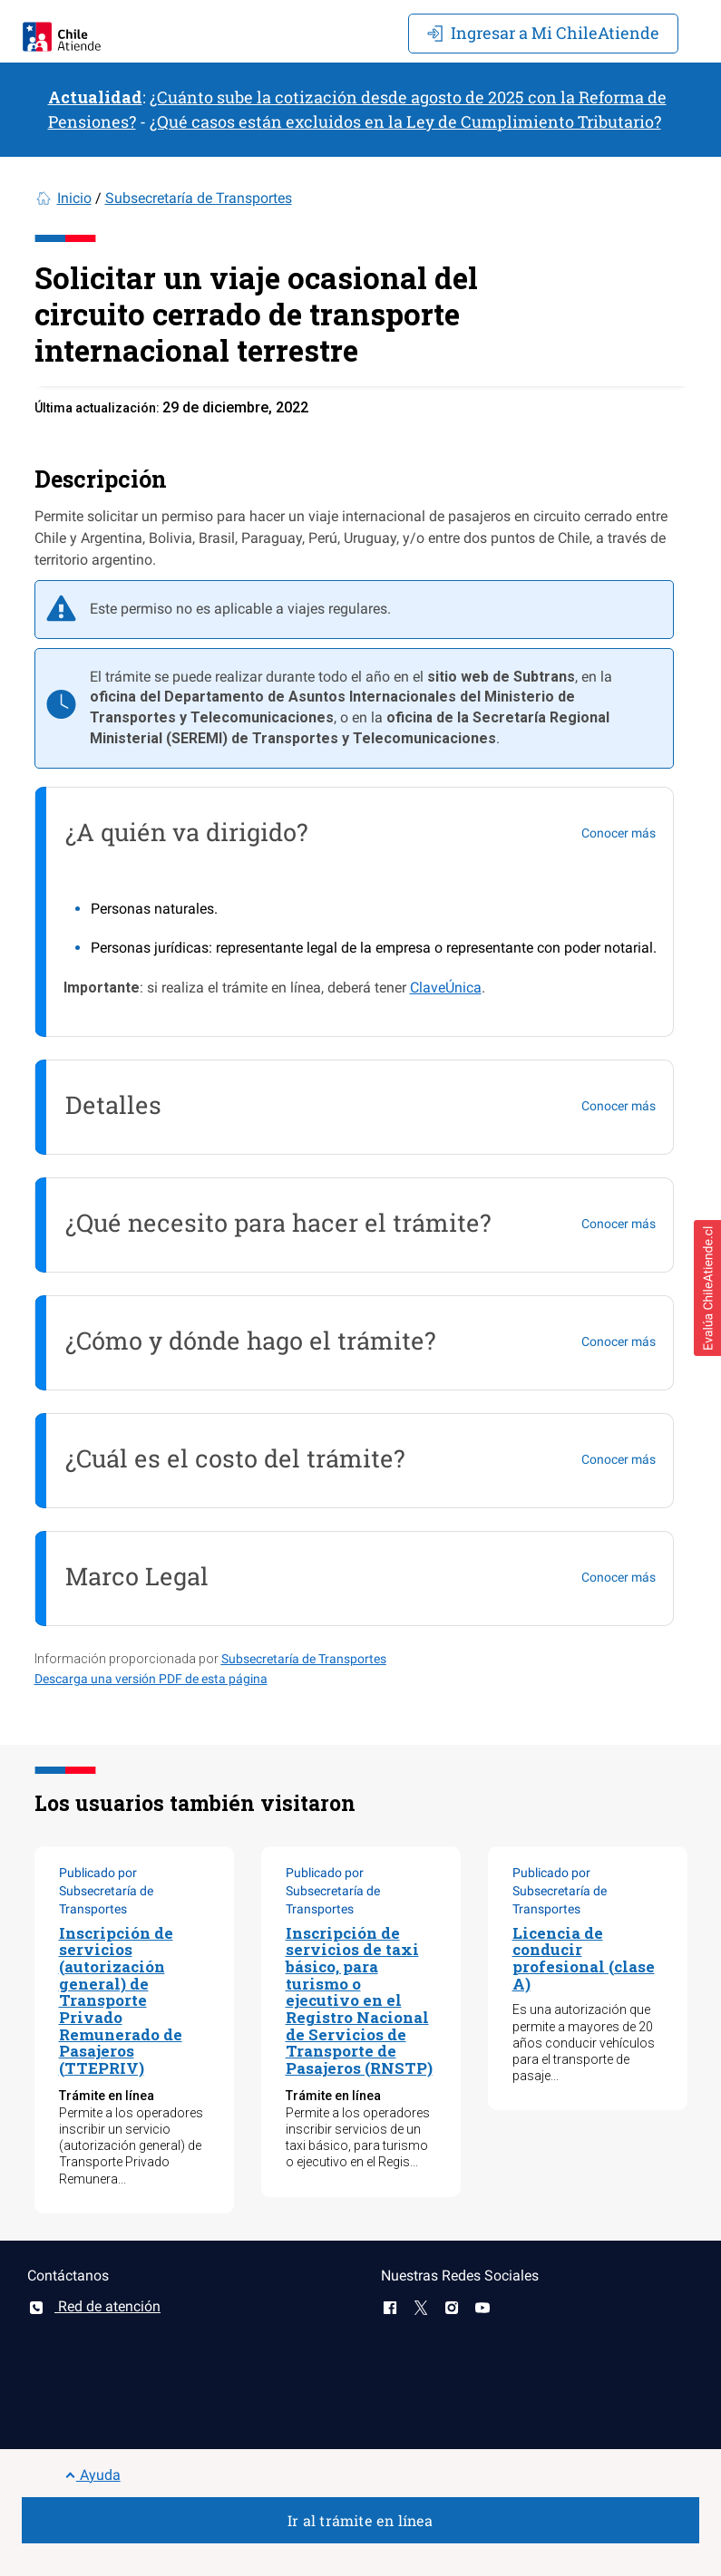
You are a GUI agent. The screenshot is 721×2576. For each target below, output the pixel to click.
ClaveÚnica (446, 987)
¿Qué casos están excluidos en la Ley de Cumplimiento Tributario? (405, 121)
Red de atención (94, 2306)
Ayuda (92, 2475)
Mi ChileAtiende (543, 33)
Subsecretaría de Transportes (198, 198)
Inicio (74, 198)
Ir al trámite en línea (360, 2520)
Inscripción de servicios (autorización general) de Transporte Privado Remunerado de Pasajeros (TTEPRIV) (120, 2000)
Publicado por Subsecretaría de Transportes (106, 1890)
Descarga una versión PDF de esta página (151, 1678)
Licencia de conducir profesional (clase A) (583, 1958)
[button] (707, 1288)
